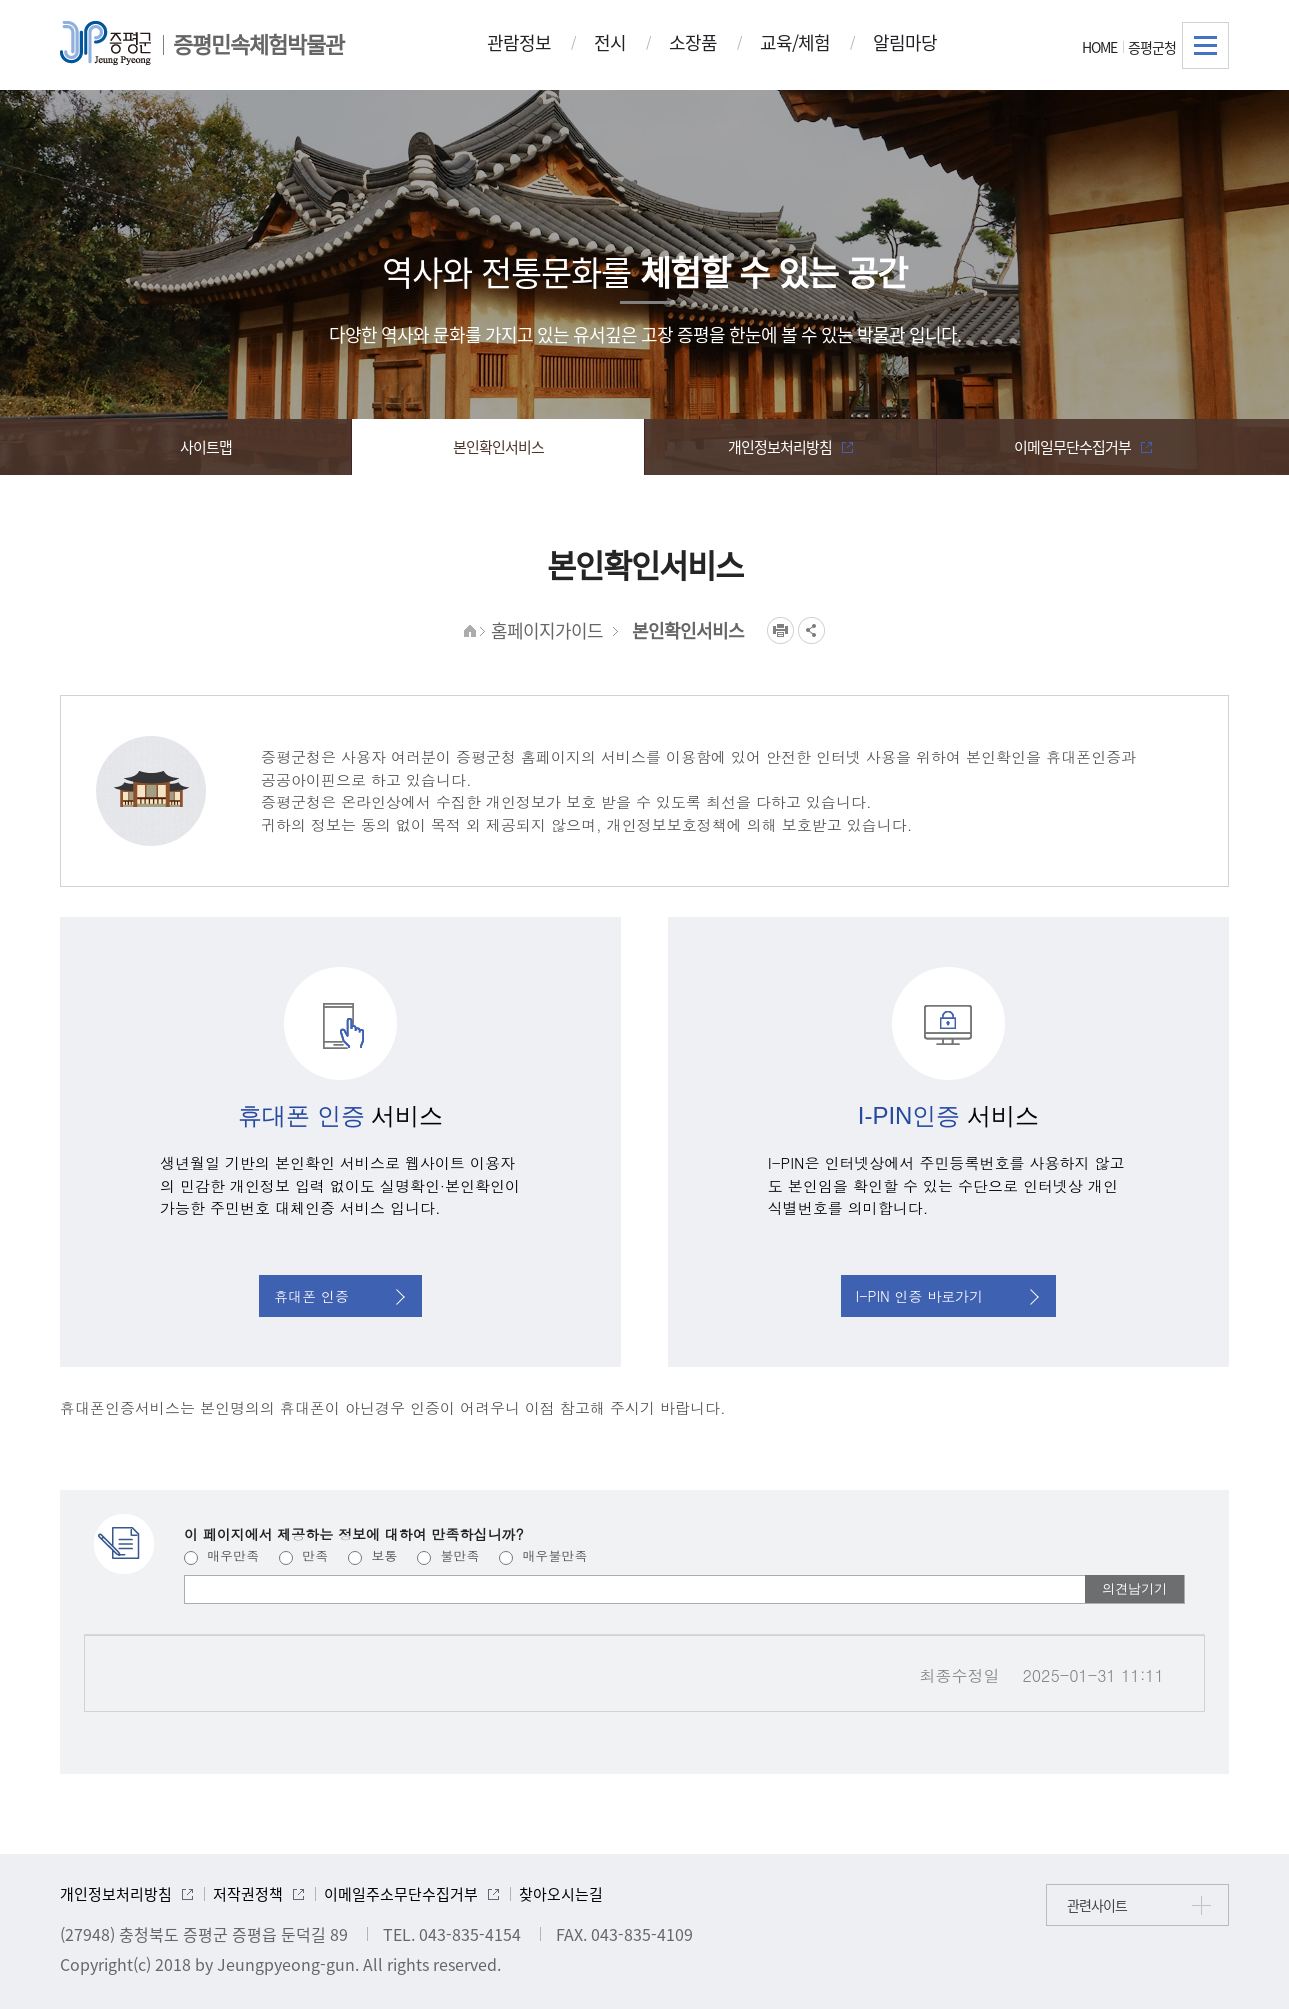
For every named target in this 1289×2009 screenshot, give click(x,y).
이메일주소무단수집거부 (401, 1894)
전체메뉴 (1205, 45)
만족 (303, 1555)
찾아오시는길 (561, 1894)
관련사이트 (1097, 1905)
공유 (811, 630)
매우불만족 (543, 1555)
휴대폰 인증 (339, 1296)
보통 (372, 1555)
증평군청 (1152, 47)
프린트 (780, 630)
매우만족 (221, 1555)
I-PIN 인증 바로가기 (948, 1296)
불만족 (448, 1555)
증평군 (105, 43)
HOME (1099, 47)
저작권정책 (248, 1894)
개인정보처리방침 (116, 1894)
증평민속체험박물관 (258, 43)
